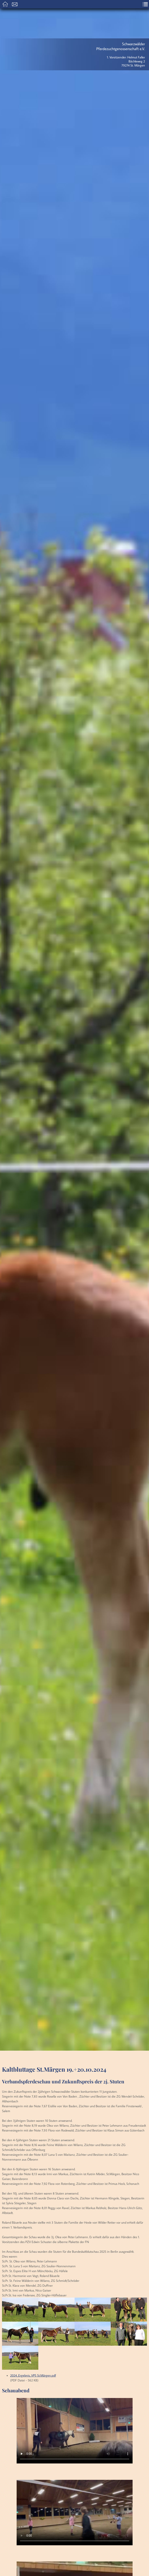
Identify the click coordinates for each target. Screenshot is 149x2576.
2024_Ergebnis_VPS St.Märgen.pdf (33, 2375)
